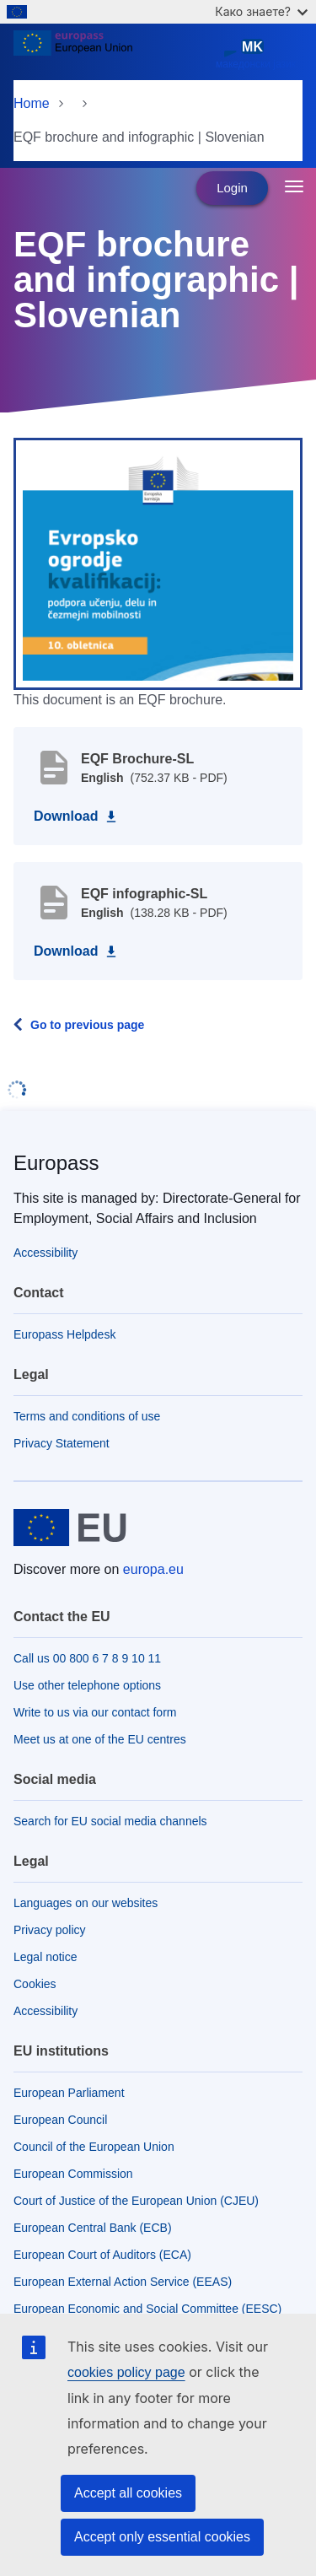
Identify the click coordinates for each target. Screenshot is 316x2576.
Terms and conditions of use (86, 1416)
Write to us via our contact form (94, 1712)
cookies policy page (126, 2372)
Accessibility (45, 1252)
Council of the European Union (93, 2146)
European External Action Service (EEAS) (122, 2281)
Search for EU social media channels (110, 1821)
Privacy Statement (61, 1443)
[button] (158, 562)
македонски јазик (256, 53)
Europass (56, 1162)
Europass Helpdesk (64, 1334)
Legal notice (45, 1957)
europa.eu (153, 1569)
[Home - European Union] (111, 54)
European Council (60, 2119)
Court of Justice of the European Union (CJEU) (136, 2200)
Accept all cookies (128, 2493)
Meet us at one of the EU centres (99, 1739)
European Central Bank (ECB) (92, 2227)
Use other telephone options (87, 1685)
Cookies (34, 1984)
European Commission (73, 2173)
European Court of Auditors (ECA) (102, 2254)
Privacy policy (49, 1930)
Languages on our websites (85, 1903)
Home (31, 103)
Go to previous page (87, 1025)
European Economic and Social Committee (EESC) (147, 2308)
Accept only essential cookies (162, 2537)
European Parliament (69, 2092)
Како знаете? (261, 11)
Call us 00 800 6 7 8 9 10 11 (87, 1658)
